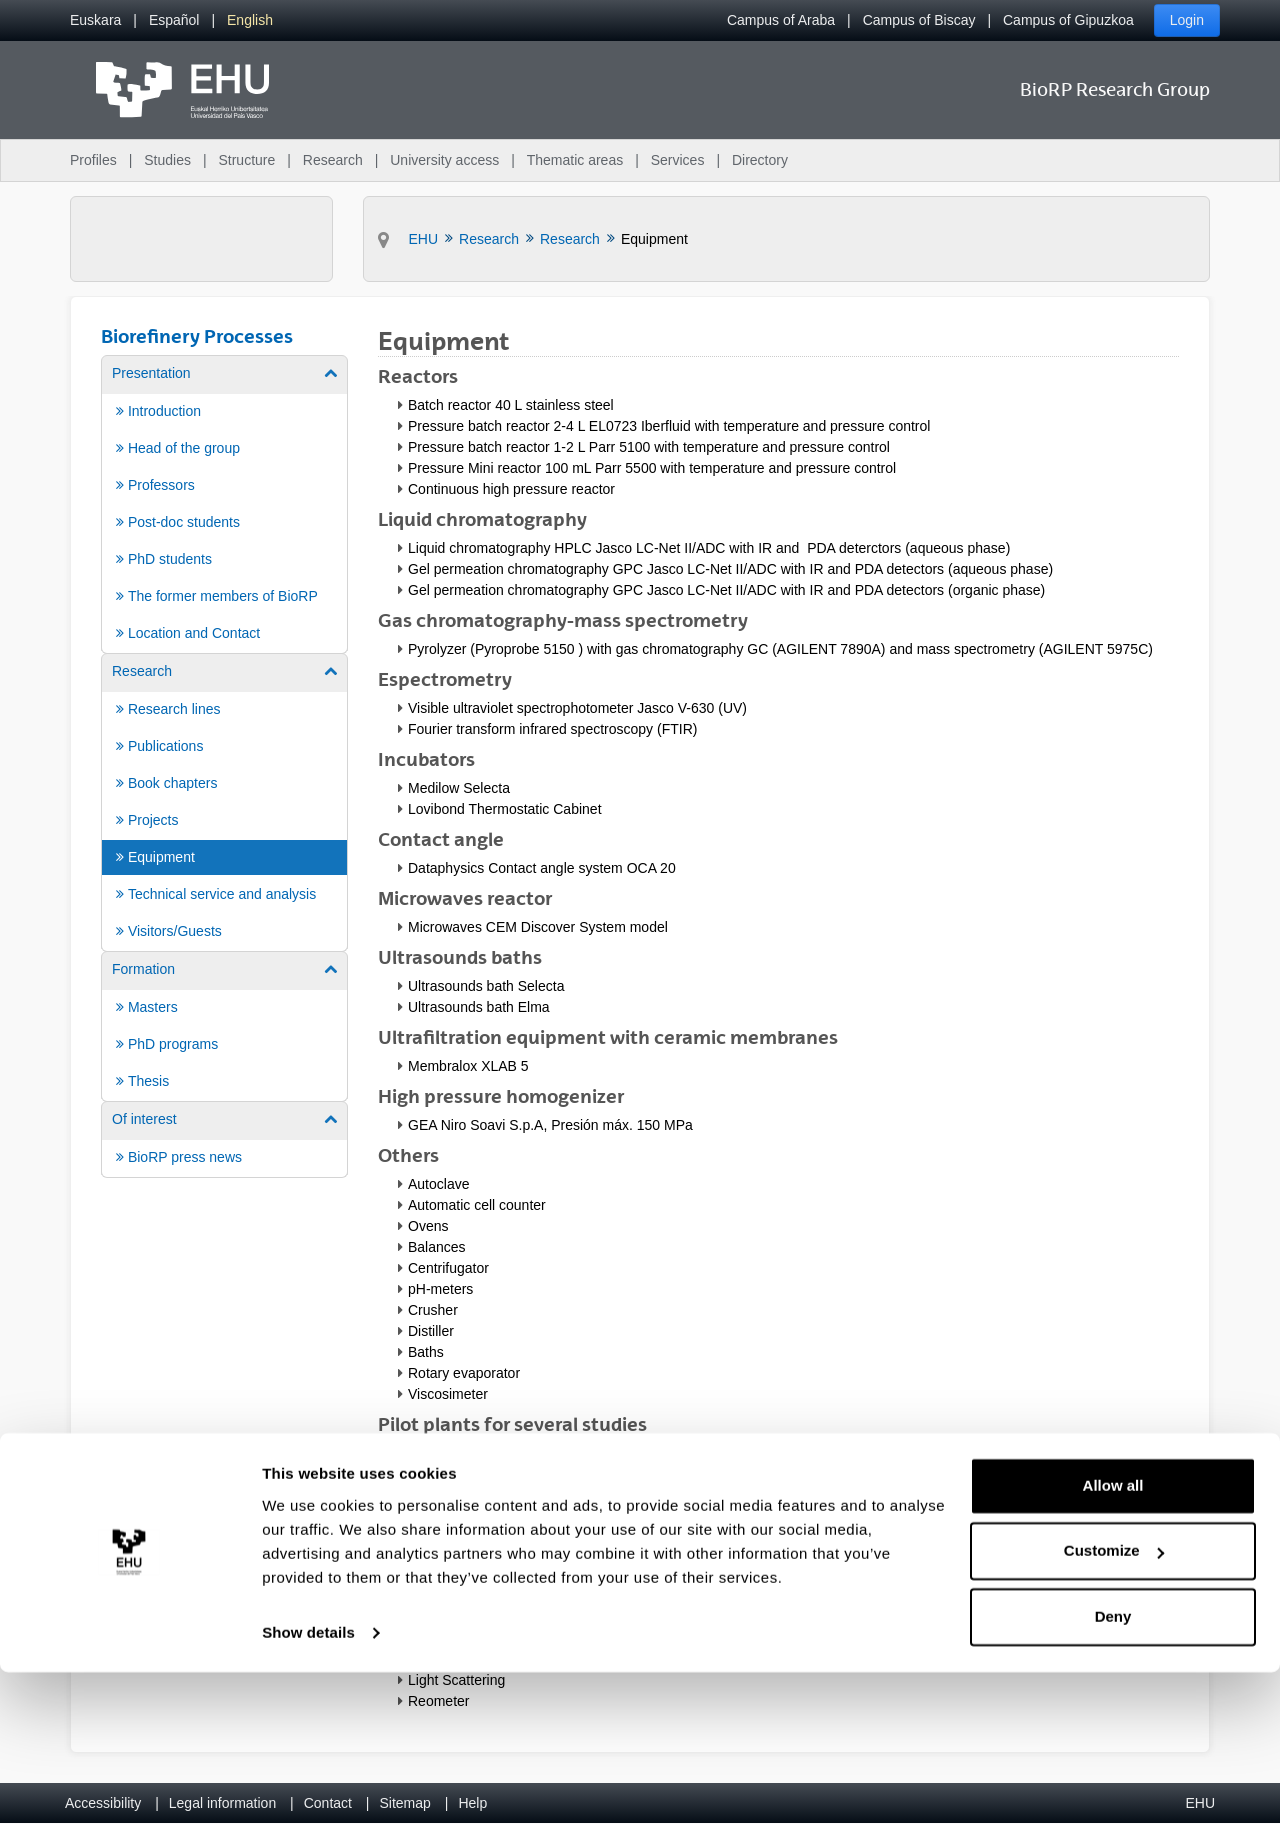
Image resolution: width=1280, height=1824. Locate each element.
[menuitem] (95, 20)
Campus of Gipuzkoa (1068, 20)
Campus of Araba (781, 20)
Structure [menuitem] (246, 160)
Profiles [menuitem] (93, 160)
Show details (308, 1784)
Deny (1113, 1768)
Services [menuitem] (678, 160)
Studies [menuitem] (167, 160)
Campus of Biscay (919, 20)
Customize (1114, 1702)
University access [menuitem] (444, 160)
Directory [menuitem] (760, 160)
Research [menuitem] (333, 160)
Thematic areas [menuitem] (575, 160)
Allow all (1113, 1637)
